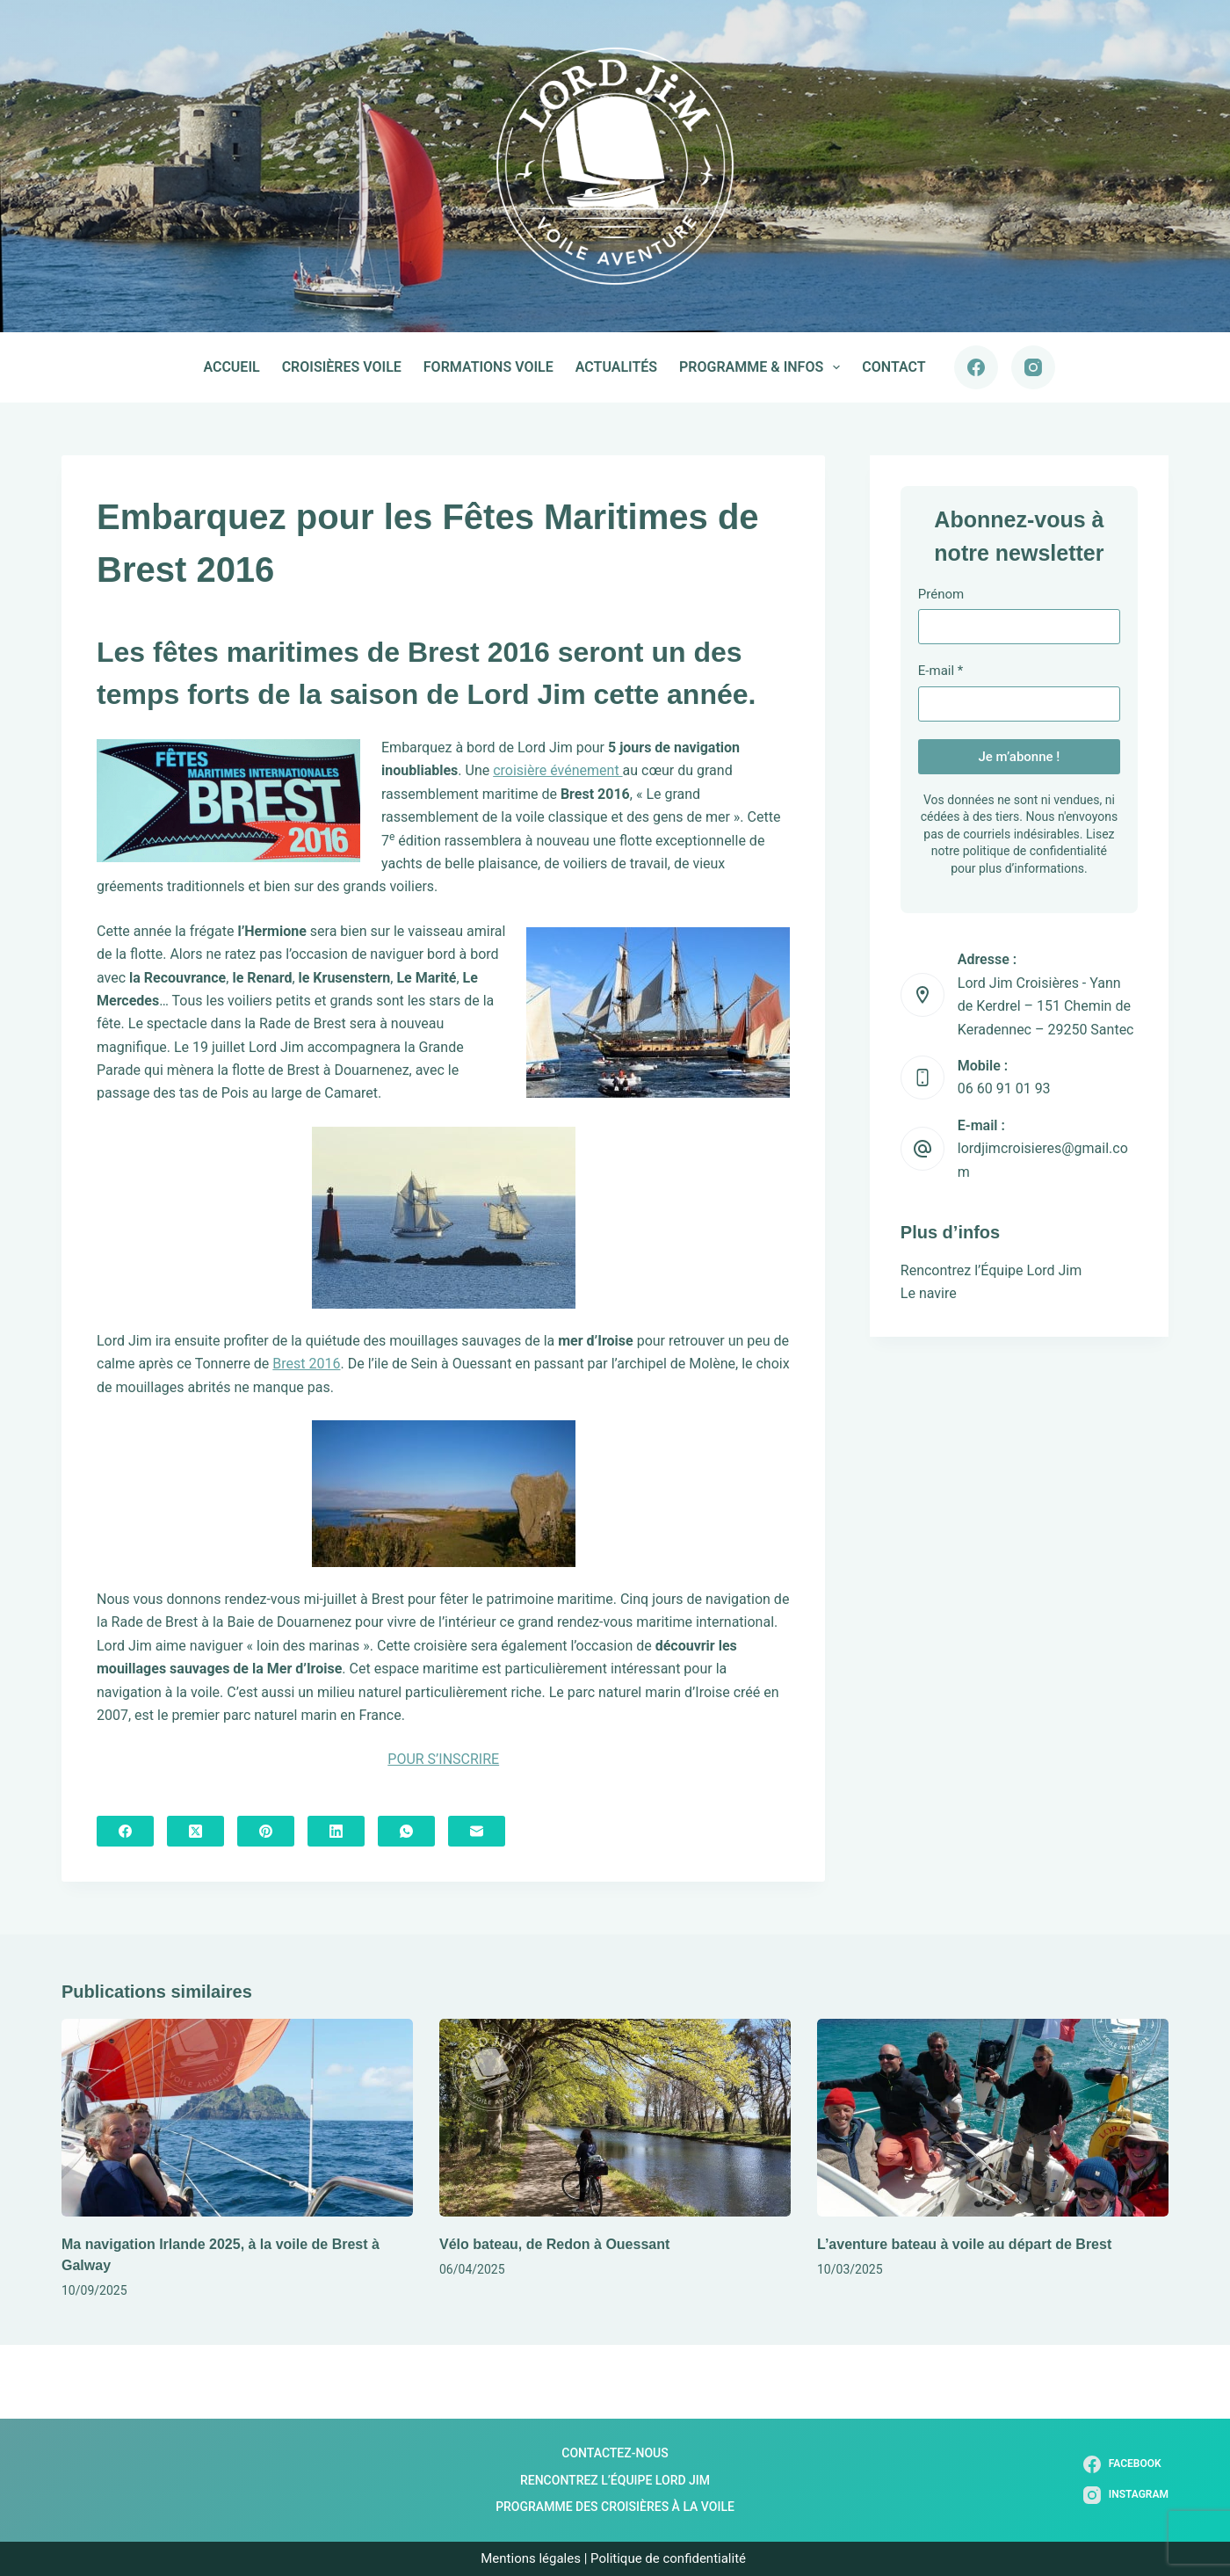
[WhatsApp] (406, 1831)
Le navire (929, 1293)
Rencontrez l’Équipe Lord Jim (991, 1270)
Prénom (941, 594)
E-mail (940, 670)
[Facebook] (976, 367)
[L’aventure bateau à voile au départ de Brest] (992, 2118)
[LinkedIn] (336, 1831)
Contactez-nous (614, 2453)
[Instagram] (1033, 367)
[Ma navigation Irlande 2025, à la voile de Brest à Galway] (237, 2118)
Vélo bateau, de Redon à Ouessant (554, 2244)
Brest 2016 (306, 1363)
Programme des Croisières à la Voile (615, 2507)
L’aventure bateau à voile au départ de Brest (964, 2244)
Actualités (616, 367)
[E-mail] (476, 1831)
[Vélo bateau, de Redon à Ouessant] (615, 2118)
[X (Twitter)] (195, 1831)
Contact (893, 367)
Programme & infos (763, 367)
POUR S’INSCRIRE (443, 1759)
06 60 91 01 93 (1004, 1088)
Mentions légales (531, 2558)
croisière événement (557, 770)
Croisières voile (342, 367)
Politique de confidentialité (669, 2558)
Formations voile (488, 367)
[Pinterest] (265, 1831)
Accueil (231, 367)
